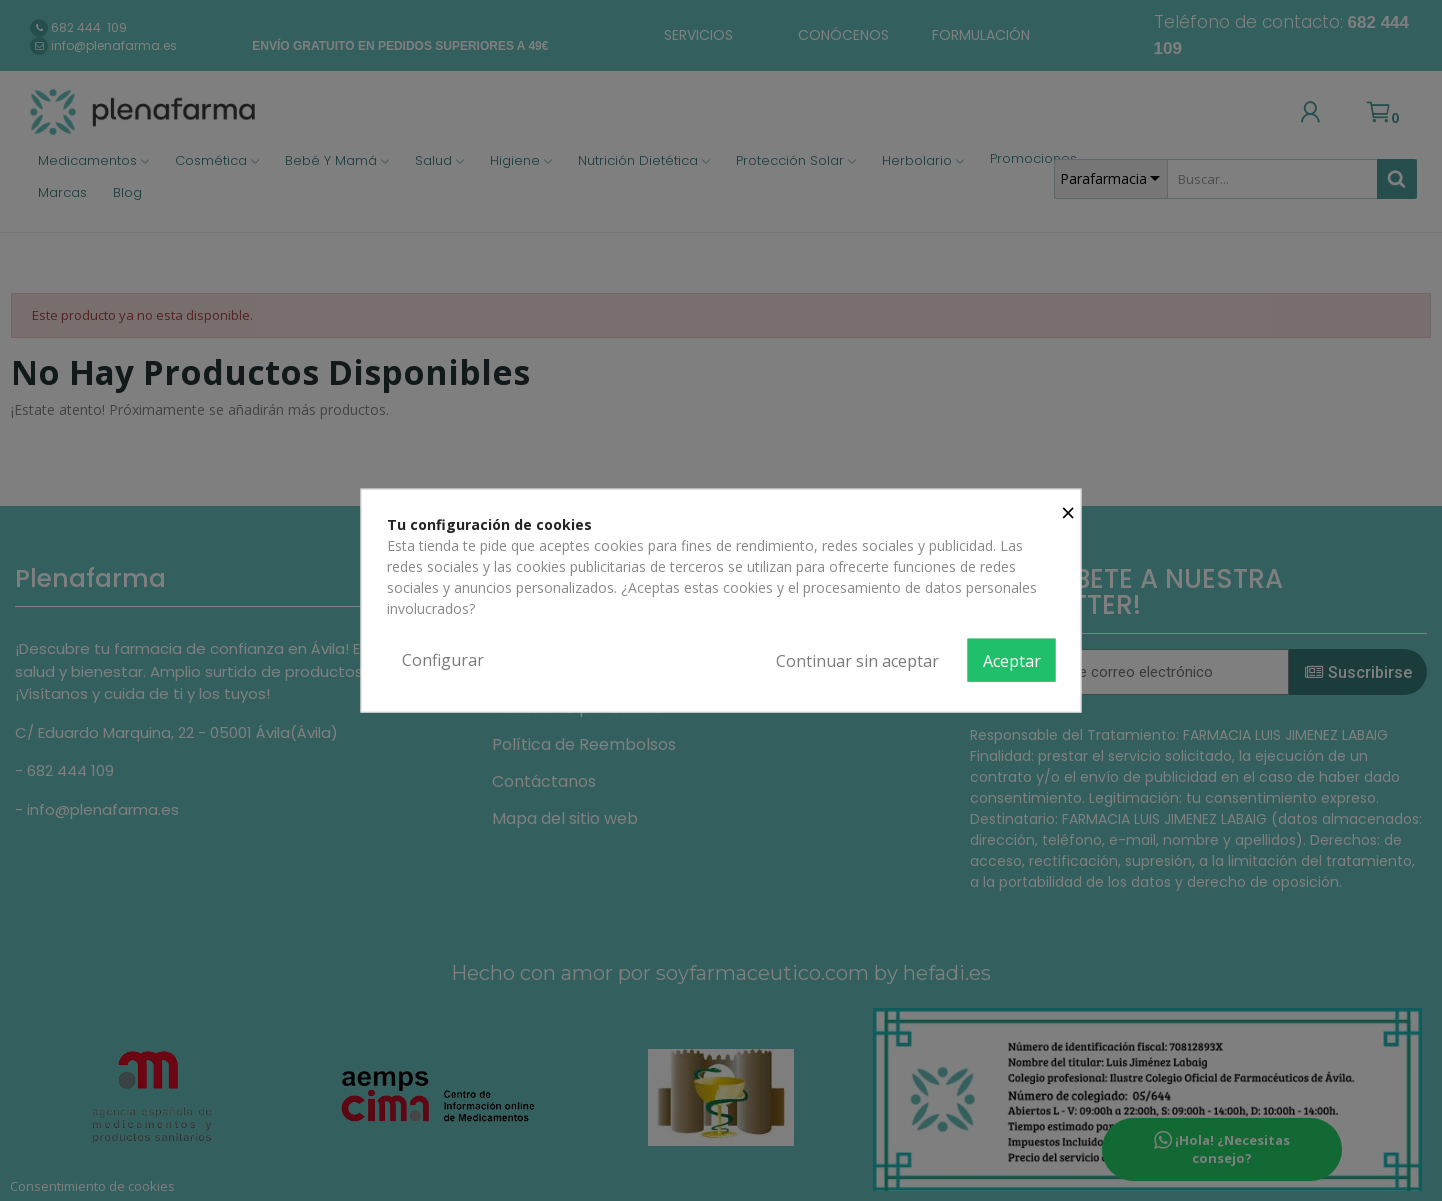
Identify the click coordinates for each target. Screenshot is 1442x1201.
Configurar (443, 659)
